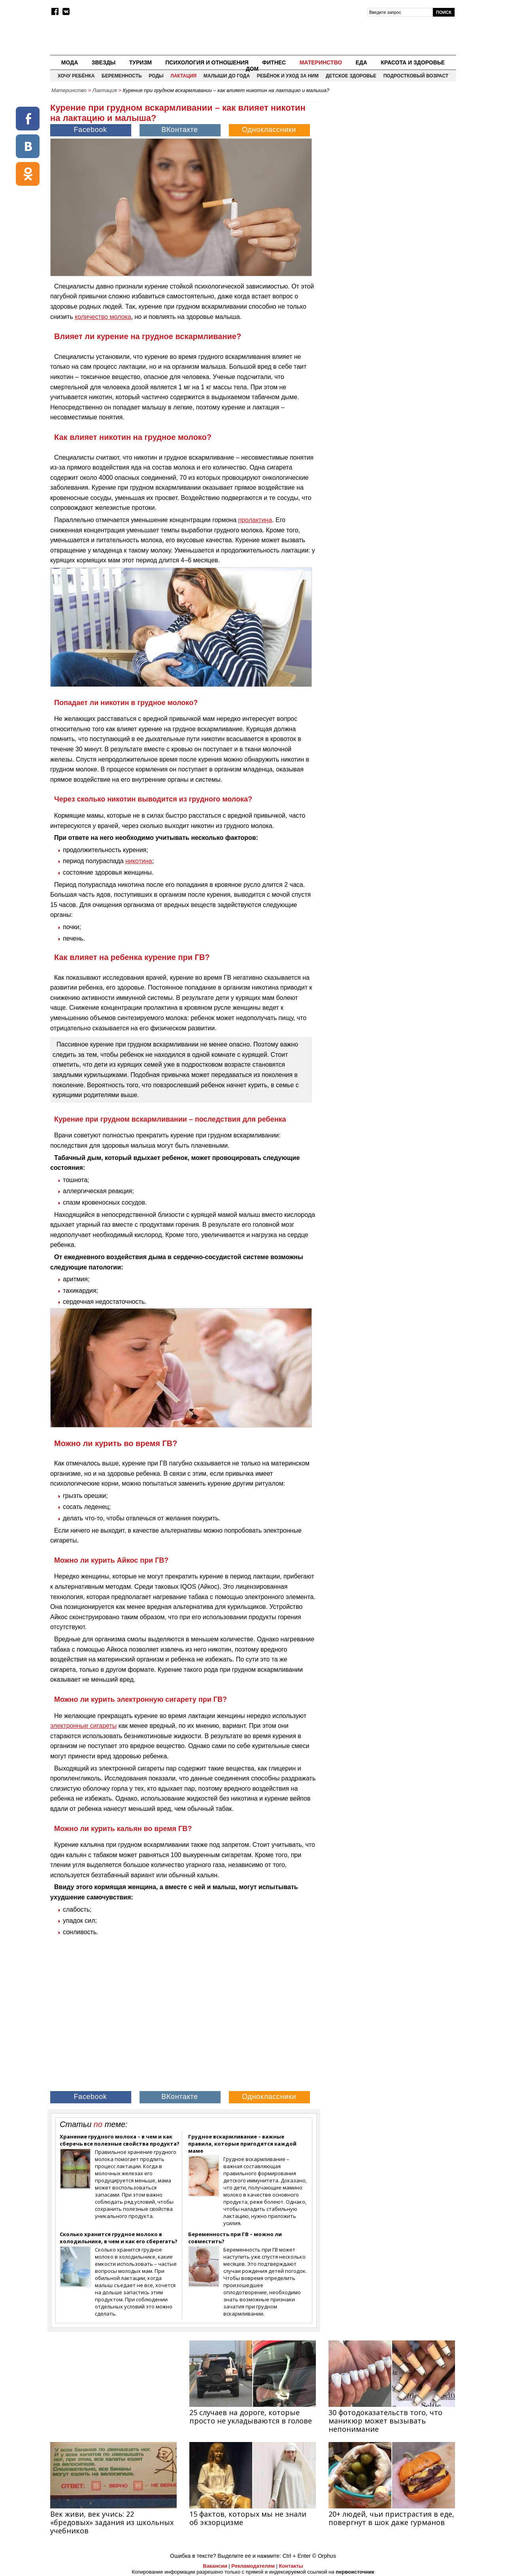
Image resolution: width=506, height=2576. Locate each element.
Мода (69, 62)
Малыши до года (227, 76)
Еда (361, 62)
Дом (252, 69)
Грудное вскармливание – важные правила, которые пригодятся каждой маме (242, 2143)
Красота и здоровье (413, 62)
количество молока (103, 316)
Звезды (104, 62)
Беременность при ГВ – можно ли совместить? (235, 2238)
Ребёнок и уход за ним (288, 76)
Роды (156, 76)
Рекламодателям (252, 2566)
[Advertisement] (388, 152)
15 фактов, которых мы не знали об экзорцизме (247, 2518)
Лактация (183, 76)
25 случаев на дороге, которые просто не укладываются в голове (250, 2416)
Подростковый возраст (416, 76)
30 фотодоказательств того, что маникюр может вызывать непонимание (385, 2421)
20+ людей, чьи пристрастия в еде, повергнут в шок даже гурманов (391, 2518)
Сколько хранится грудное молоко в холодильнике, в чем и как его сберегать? (118, 2238)
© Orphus (324, 2556)
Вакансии (215, 2566)
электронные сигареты (83, 1725)
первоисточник (355, 2572)
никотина (138, 861)
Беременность (122, 76)
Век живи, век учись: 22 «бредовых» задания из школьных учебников (112, 2522)
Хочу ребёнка (76, 76)
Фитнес (274, 62)
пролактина (255, 520)
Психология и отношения (206, 62)
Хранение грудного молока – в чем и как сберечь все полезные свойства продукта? (119, 2140)
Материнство (321, 62)
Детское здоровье (351, 76)
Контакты (291, 2566)
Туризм (140, 62)
